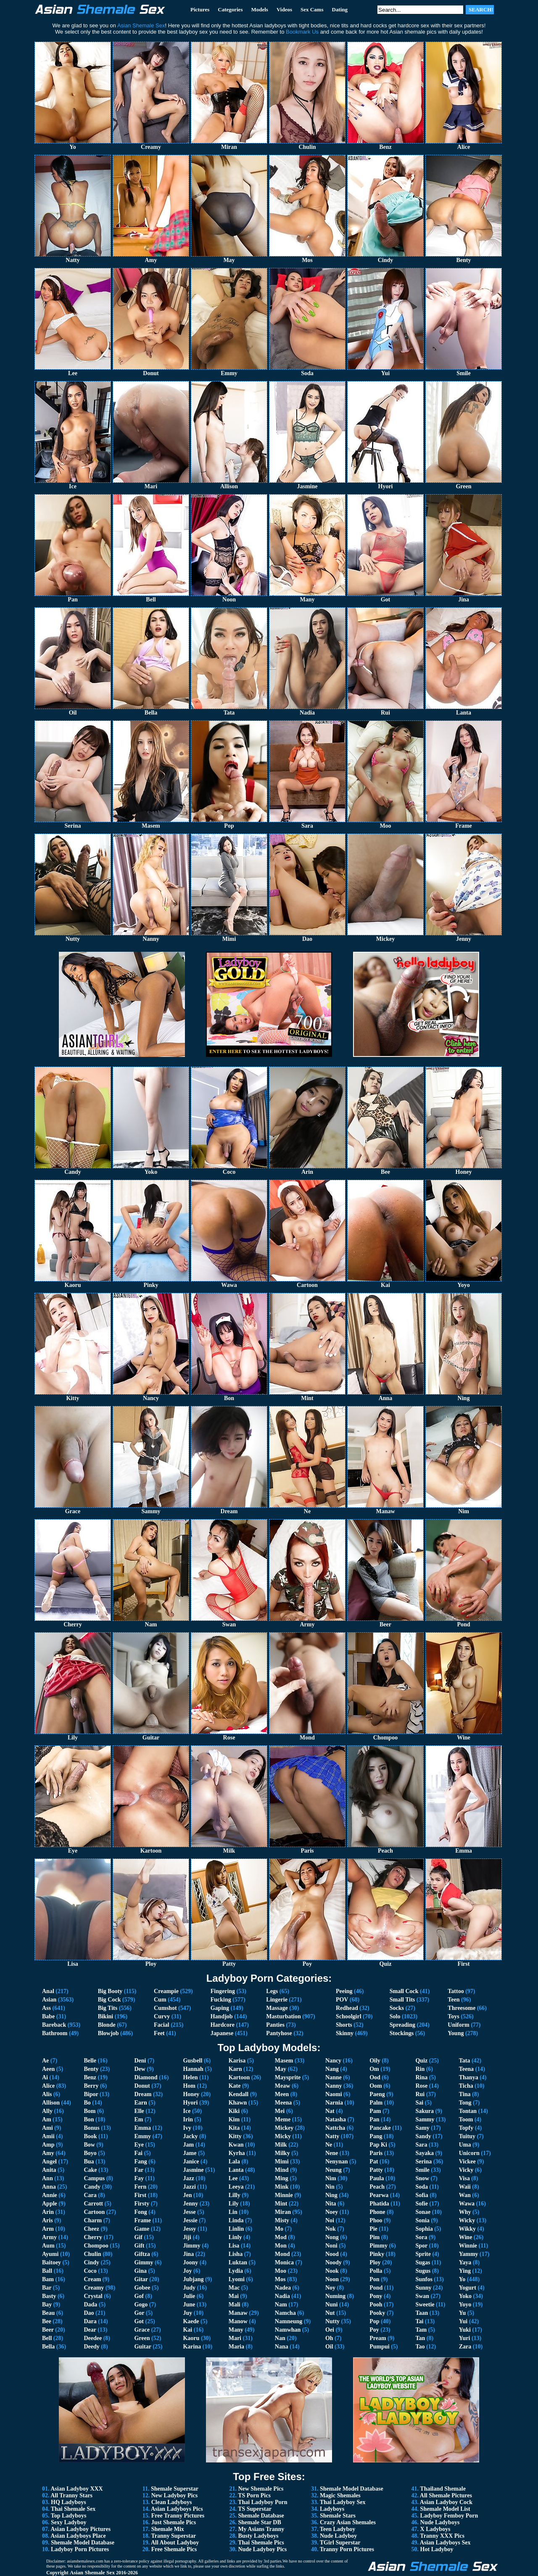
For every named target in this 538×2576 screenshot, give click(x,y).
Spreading (402, 2025)
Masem (284, 2060)
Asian (49, 1999)
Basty (49, 2296)
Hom (189, 2086)
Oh (329, 2338)
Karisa (237, 2060)
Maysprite (288, 2077)
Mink (282, 2187)
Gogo (141, 2304)
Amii (48, 2136)
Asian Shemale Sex (92, 2572)
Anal (48, 1991)
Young (456, 2033)
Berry (91, 2086)
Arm (48, 2229)
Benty (91, 2069)
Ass (46, 2008)
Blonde (107, 2025)
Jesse (189, 2212)
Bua (89, 2161)
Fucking (221, 1999)
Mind (282, 2170)
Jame (189, 2153)
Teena (466, 2069)
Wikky (467, 2229)
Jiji (187, 2237)
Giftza (142, 2254)
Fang (140, 2161)
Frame (142, 2220)
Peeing (344, 1991)
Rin (420, 2069)
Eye (139, 2145)
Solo (395, 2016)
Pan (374, 2119)
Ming (281, 2178)
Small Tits (402, 1999)
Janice (191, 2161)
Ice (186, 2111)
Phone (377, 2212)
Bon (89, 2119)
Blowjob (108, 2033)
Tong (465, 2102)
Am (46, 2119)
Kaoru (191, 2338)
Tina (465, 2094)
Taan (421, 2313)
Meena (283, 2102)
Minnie (284, 2195)
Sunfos (423, 2279)
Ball (47, 2271)
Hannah (193, 2069)
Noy (330, 2288)
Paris (375, 2153)
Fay (139, 2178)
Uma (465, 2145)
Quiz (421, 2060)
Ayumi (50, 2254)
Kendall (238, 2094)
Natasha (335, 2119)
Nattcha (335, 2128)
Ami (47, 2128)
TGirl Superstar (340, 2542)
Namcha (285, 2313)
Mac (234, 2288)
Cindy (91, 2262)
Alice (48, 2086)
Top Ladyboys (69, 2515)
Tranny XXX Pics (442, 2536)
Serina (423, 2161)
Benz (90, 2077)
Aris (47, 2220)
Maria (236, 2346)
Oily (374, 2060)
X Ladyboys (435, 2529)
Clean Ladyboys (171, 2502)
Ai (45, 2077)
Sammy (424, 2119)
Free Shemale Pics (174, 2549)
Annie (49, 2195)
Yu (462, 2313)
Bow (89, 2145)
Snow (422, 2178)
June (189, 2304)
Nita (330, 2203)
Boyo (90, 2153)
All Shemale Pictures (446, 2495)
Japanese (222, 2033)
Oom (375, 2086)
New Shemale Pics (260, 2489)
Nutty (332, 2321)
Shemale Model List (445, 2509)
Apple (49, 2203)
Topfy (466, 2128)
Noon (332, 2279)
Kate (235, 2086)
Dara (90, 2321)
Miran (283, 2212)
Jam (188, 2145)
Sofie (421, 2203)
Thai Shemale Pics (261, 2542)
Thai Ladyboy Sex (343, 2502)
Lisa (234, 2245)
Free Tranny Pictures (178, 2515)
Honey (191, 2094)
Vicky (466, 2170)
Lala (234, 2161)
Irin (188, 2119)
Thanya (468, 2077)
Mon (281, 2245)
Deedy (91, 2346)
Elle (139, 2111)
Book (90, 2136)
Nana (281, 2346)
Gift (139, 2245)
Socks (397, 2008)
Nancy (333, 2060)
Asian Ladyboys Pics (177, 2509)
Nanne (333, 2077)
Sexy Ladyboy (68, 2522)
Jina (188, 2254)
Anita (49, 2170)
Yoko (465, 2296)
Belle (90, 2060)
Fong (140, 2212)
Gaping (220, 2008)
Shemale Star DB (259, 2522)
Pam (375, 2111)
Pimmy (378, 2245)
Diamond (145, 2077)
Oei (329, 2330)
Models (259, 9)
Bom (89, 2111)
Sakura (424, 2111)
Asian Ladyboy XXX (76, 2489)
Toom (466, 2119)
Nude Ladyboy (338, 2536)
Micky (283, 2136)
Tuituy (467, 2136)
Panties (275, 2025)
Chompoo (96, 2245)
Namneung (288, 2321)
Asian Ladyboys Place (77, 2536)
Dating (340, 9)
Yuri (464, 2338)
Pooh (375, 2304)
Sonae (422, 2212)
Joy (187, 2271)
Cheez (91, 2229)
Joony (190, 2262)
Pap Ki (378, 2145)
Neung (333, 2170)
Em (138, 2119)
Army (49, 2237)
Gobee (142, 2288)
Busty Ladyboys (258, 2536)
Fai (138, 2153)
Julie (189, 2296)
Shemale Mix (167, 2529)
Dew (139, 2069)
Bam (48, 2279)
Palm (375, 2102)
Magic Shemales (340, 2495)
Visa (464, 2178)
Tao (420, 2346)
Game (141, 2229)
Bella (48, 2346)
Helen (190, 2077)
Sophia (424, 2229)
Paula (376, 2178)
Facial (161, 2025)
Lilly (234, 2195)
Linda (236, 2220)
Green (142, 2338)
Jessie (190, 2220)
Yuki (465, 2330)
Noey (331, 2212)
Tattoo (456, 1991)
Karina (192, 2346)
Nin (330, 2187)
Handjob (222, 2016)
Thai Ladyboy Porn (262, 2502)
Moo (280, 2271)
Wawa (467, 2203)
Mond (282, 2254)
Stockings (402, 2033)
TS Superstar (255, 2509)
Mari (235, 2338)
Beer (48, 2330)
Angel (49, 2161)
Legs (272, 1991)
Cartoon (94, 2212)
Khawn (238, 2102)
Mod (281, 2237)
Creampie (166, 1991)
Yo (462, 2279)
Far (138, 2170)
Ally (47, 2111)
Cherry (93, 2237)
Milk (281, 2145)
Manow (238, 2321)
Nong (332, 2237)
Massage (276, 2008)
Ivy (187, 2128)
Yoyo (465, 2304)
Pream (377, 2338)
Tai (419, 2321)
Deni (140, 2060)
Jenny (190, 2203)
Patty (376, 2170)
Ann (47, 2178)
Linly (235, 2237)
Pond (375, 2288)
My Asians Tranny (261, 2529)
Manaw (238, 2313)
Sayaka (424, 2153)
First (140, 2195)
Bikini (105, 2016)
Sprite (423, 2254)
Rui (420, 2094)
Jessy (189, 2229)
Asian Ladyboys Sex (445, 2542)
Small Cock (404, 1991)
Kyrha (237, 2153)
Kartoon (239, 2077)
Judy (189, 2288)
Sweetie (424, 2304)
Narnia (334, 2102)
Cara (90, 2195)
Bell (47, 2338)
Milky (282, 2153)
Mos (280, 2279)
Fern (140, 2187)
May (280, 2069)
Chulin (92, 2254)
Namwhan (288, 2330)
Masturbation (283, 2016)
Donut (142, 2086)
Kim (234, 2119)
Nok (330, 2229)
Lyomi (237, 2279)
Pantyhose (279, 2033)
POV (342, 1999)
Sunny (423, 2288)
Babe (48, 2016)
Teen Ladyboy (338, 2529)
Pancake (380, 2128)
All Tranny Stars (71, 2495)
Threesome (461, 2008)
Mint (281, 2203)
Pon (374, 2279)
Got (139, 2321)
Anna (49, 2187)
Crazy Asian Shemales (348, 2522)
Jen (187, 2195)
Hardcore (223, 2025)
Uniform (458, 2025)
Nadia (282, 2296)
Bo (87, 2102)
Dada (90, 2304)
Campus (94, 2178)
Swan (422, 2296)
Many (236, 2330)
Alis (47, 2094)
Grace (142, 2330)
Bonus (91, 2128)
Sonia (422, 2220)
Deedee (93, 2338)
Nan (280, 2338)
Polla (375, 2271)
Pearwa (378, 2195)
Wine (465, 2237)
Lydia (236, 2271)
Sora (421, 2237)
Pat (373, 2161)
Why (465, 2212)
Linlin (236, 2229)
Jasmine (193, 2170)
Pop (374, 2321)
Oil (329, 2346)
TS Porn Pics (254, 2495)
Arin (48, 2212)
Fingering (223, 1991)
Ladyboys (332, 2509)
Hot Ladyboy (437, 2549)
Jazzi (189, 2187)
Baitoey (51, 2262)
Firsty (141, 2203)
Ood (374, 2077)
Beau (48, 2313)
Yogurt (467, 2288)
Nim (330, 2178)
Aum (48, 2245)
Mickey (284, 2128)
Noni (331, 2245)
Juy (187, 2313)
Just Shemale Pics (173, 2522)
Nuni (331, 2304)
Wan (465, 2195)
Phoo (375, 2220)
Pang (375, 2136)
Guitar (142, 2346)
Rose (421, 2086)
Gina (140, 2271)
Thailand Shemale (443, 2489)
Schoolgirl (348, 2016)
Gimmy (143, 2262)
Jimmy (191, 2245)
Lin (233, 2212)
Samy (422, 2128)
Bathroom (54, 2033)
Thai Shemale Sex (73, 2509)
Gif (138, 2237)
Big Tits (108, 2008)
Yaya (465, 2262)
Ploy (374, 2262)
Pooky (377, 2313)
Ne (328, 2145)
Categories (230, 9)
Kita (234, 2128)
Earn (140, 2102)
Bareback (54, 2025)
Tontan (468, 2111)
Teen (453, 1999)
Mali (234, 2304)
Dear (90, 2330)
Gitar (141, 2279)
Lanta (236, 2170)
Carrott (93, 2203)
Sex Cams (312, 9)
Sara (421, 2145)
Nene (331, 2153)
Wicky (467, 2220)
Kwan (236, 2145)
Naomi (333, 2094)
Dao (89, 2313)
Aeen (48, 2069)
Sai (419, 2102)
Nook (332, 2271)
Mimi (282, 2161)
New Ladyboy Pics (174, 2495)
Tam (421, 2330)
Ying (465, 2271)
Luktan (238, 2262)
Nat (330, 2111)
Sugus (422, 2271)
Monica (284, 2262)
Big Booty (110, 1991)
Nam (281, 2304)
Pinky (376, 2254)
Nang (332, 2069)
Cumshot (165, 2008)
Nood (332, 2254)
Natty (332, 2136)
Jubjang (193, 2279)
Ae (45, 2060)
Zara (465, 2346)
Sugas (422, 2262)
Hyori (190, 2102)
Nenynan (336, 2161)
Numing (335, 2296)
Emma (142, 2128)
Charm (93, 2220)
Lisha (236, 2254)
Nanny (333, 2086)
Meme (282, 2119)
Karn (235, 2069)
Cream (92, 2279)
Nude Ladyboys (440, 2522)
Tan (420, 2338)
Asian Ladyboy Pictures (80, 2529)
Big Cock (109, 1999)
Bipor (91, 2094)
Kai (187, 2330)
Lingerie (276, 1999)
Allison (51, 2102)
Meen (282, 2094)
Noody (333, 2262)
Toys (453, 2016)
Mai (234, 2296)
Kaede (191, 2321)
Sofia (421, 2195)
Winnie (468, 2245)
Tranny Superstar (173, 2536)
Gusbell (192, 2060)
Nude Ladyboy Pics (262, 2549)
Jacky (190, 2136)
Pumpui (379, 2346)
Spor (421, 2245)
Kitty (235, 2136)
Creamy (94, 2288)
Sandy (423, 2136)
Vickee (467, 2161)
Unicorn (469, 2153)
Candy (92, 2187)
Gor (139, 2313)
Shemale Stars (338, 2515)
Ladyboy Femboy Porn (449, 2515)
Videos (284, 9)
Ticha (466, 2086)
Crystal (93, 2296)
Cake (90, 2170)
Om (374, 2069)
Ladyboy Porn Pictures (80, 2549)
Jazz (188, 2178)
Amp (48, 2145)
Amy (48, 2153)
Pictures (199, 9)
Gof (139, 2296)
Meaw (282, 2086)
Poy (374, 2330)
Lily (234, 2203)
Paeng (377, 2094)
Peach (377, 2187)
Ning (331, 2195)
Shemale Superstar (174, 2489)
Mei (280, 2111)
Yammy (468, 2254)
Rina (421, 2077)
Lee (233, 2178)
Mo (279, 2229)
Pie (373, 2229)
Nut (330, 2313)
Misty (282, 2220)
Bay (47, 2304)
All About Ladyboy (175, 2542)
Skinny (344, 2033)
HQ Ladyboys (68, 2502)
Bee (46, 2321)
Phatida (379, 2203)
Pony (375, 2296)
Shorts (344, 2025)
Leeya (236, 2187)
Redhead (347, 2008)
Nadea (283, 2288)
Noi (329, 2220)
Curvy (162, 2016)
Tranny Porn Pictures (347, 2549)
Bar (46, 2288)
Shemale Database (261, 2515)
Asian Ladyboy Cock (446, 2502)
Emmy (142, 2136)
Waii (465, 2187)
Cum (160, 1999)
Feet (159, 2033)
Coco (90, 2271)
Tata (464, 2060)
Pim (374, 2237)
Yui (463, 2321)
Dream (142, 2094)
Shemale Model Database (82, 2542)
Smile (422, 2170)
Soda (421, 2187)
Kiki (234, 2111)
